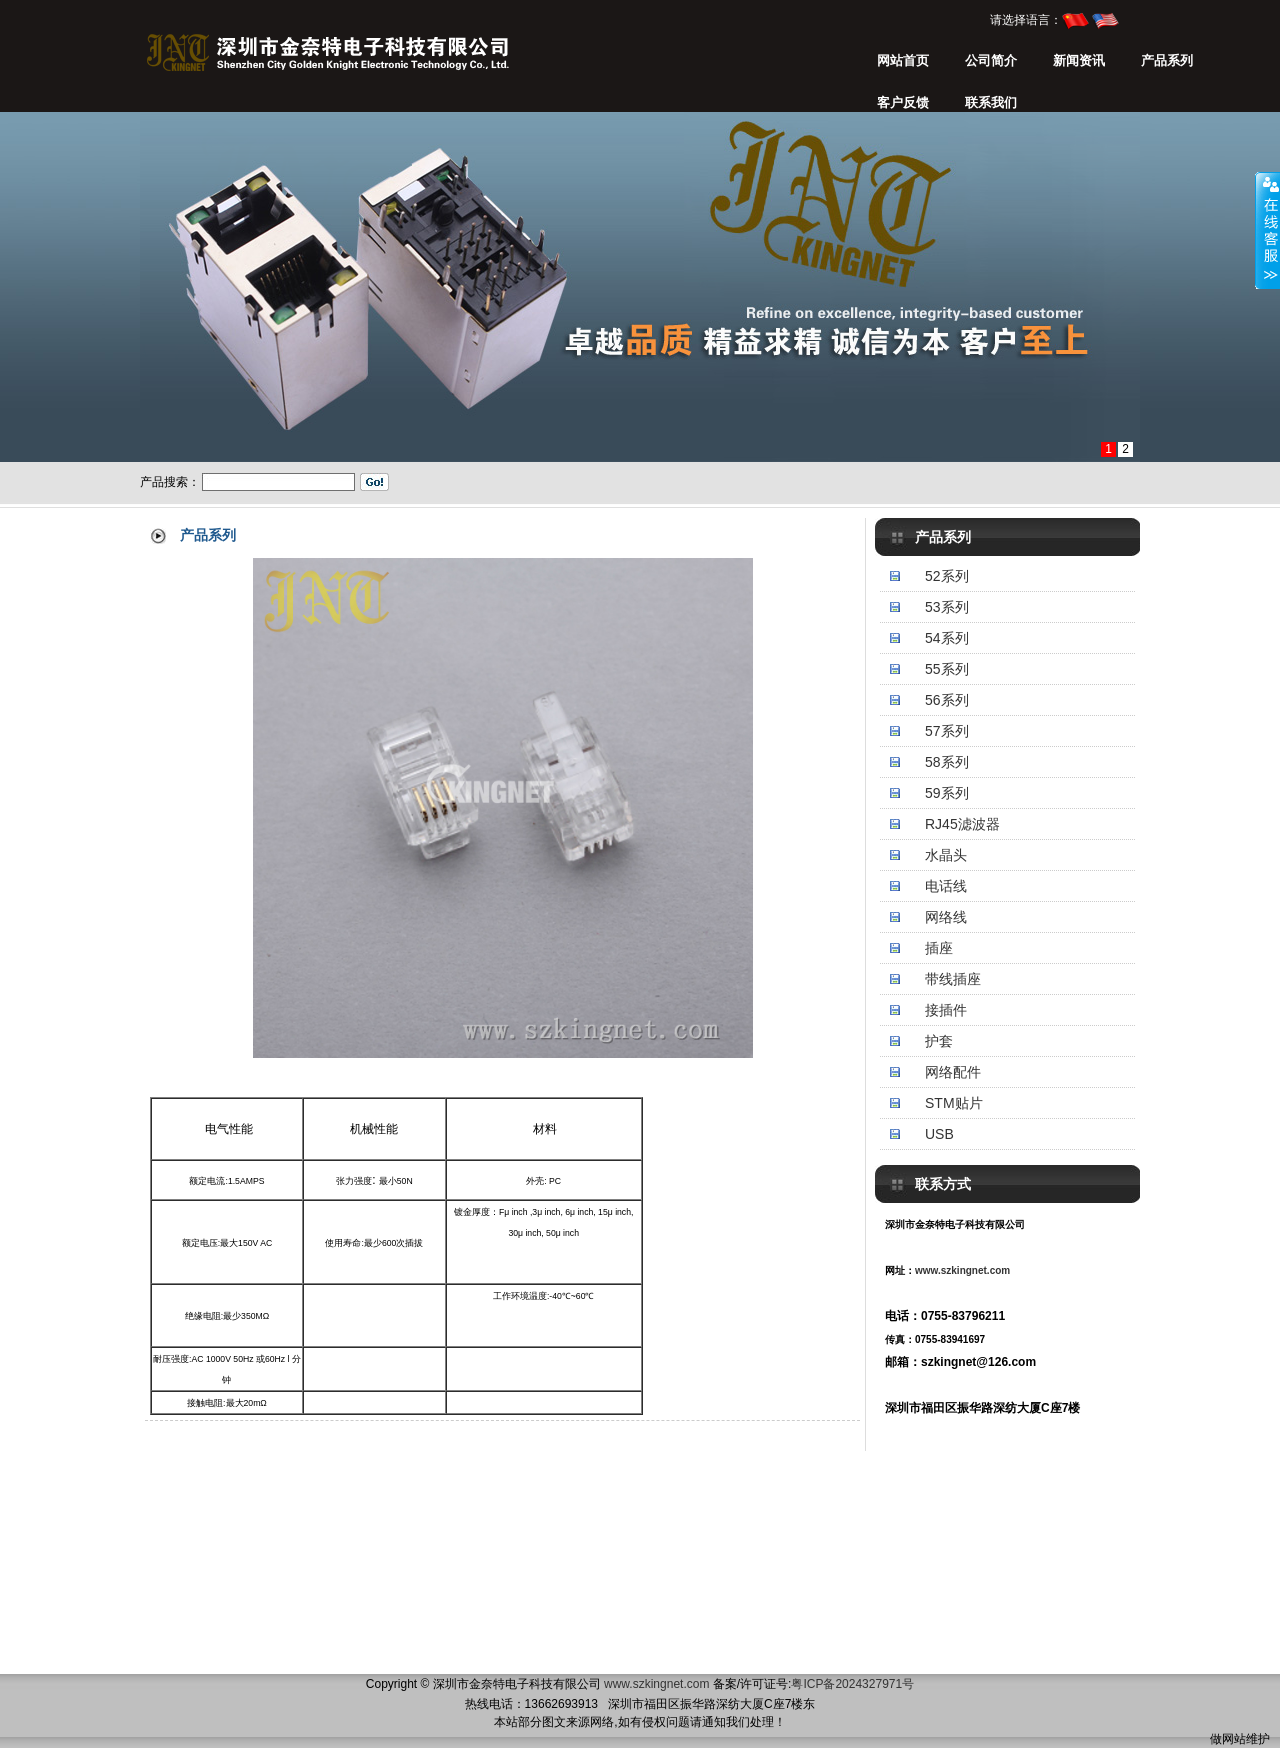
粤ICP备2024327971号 (852, 1684)
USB (939, 1134)
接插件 (946, 1010)
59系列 (947, 793)
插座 (939, 948)
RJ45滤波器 (962, 824)
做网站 (1228, 1739)
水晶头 (946, 855)
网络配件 (953, 1072)
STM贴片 (954, 1103)
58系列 (947, 762)
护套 (939, 1041)
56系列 (947, 700)
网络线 (946, 917)
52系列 (947, 576)
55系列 (947, 669)
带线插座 (953, 979)
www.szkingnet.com (962, 1270)
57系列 (947, 731)
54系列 (947, 638)
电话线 (946, 886)
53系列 (947, 607)
